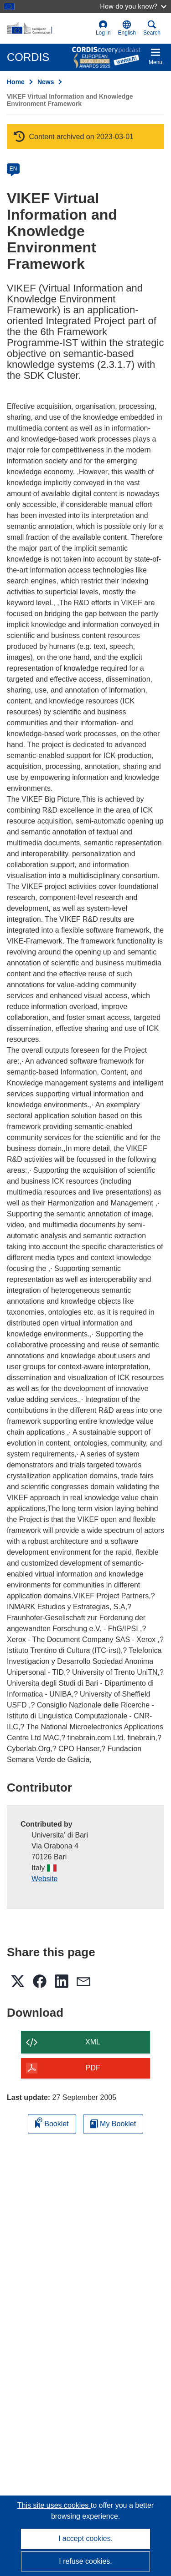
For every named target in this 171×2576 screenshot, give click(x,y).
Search (152, 28)
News (45, 81)
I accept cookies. (85, 2538)
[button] (127, 28)
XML (92, 2042)
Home (16, 81)
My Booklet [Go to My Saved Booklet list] (113, 2123)
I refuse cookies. (85, 2561)
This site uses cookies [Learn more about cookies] (54, 2505)
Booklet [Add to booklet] (52, 2122)
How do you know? (133, 6)
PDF (93, 2068)
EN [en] (13, 169)
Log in (103, 28)
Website (44, 1879)
